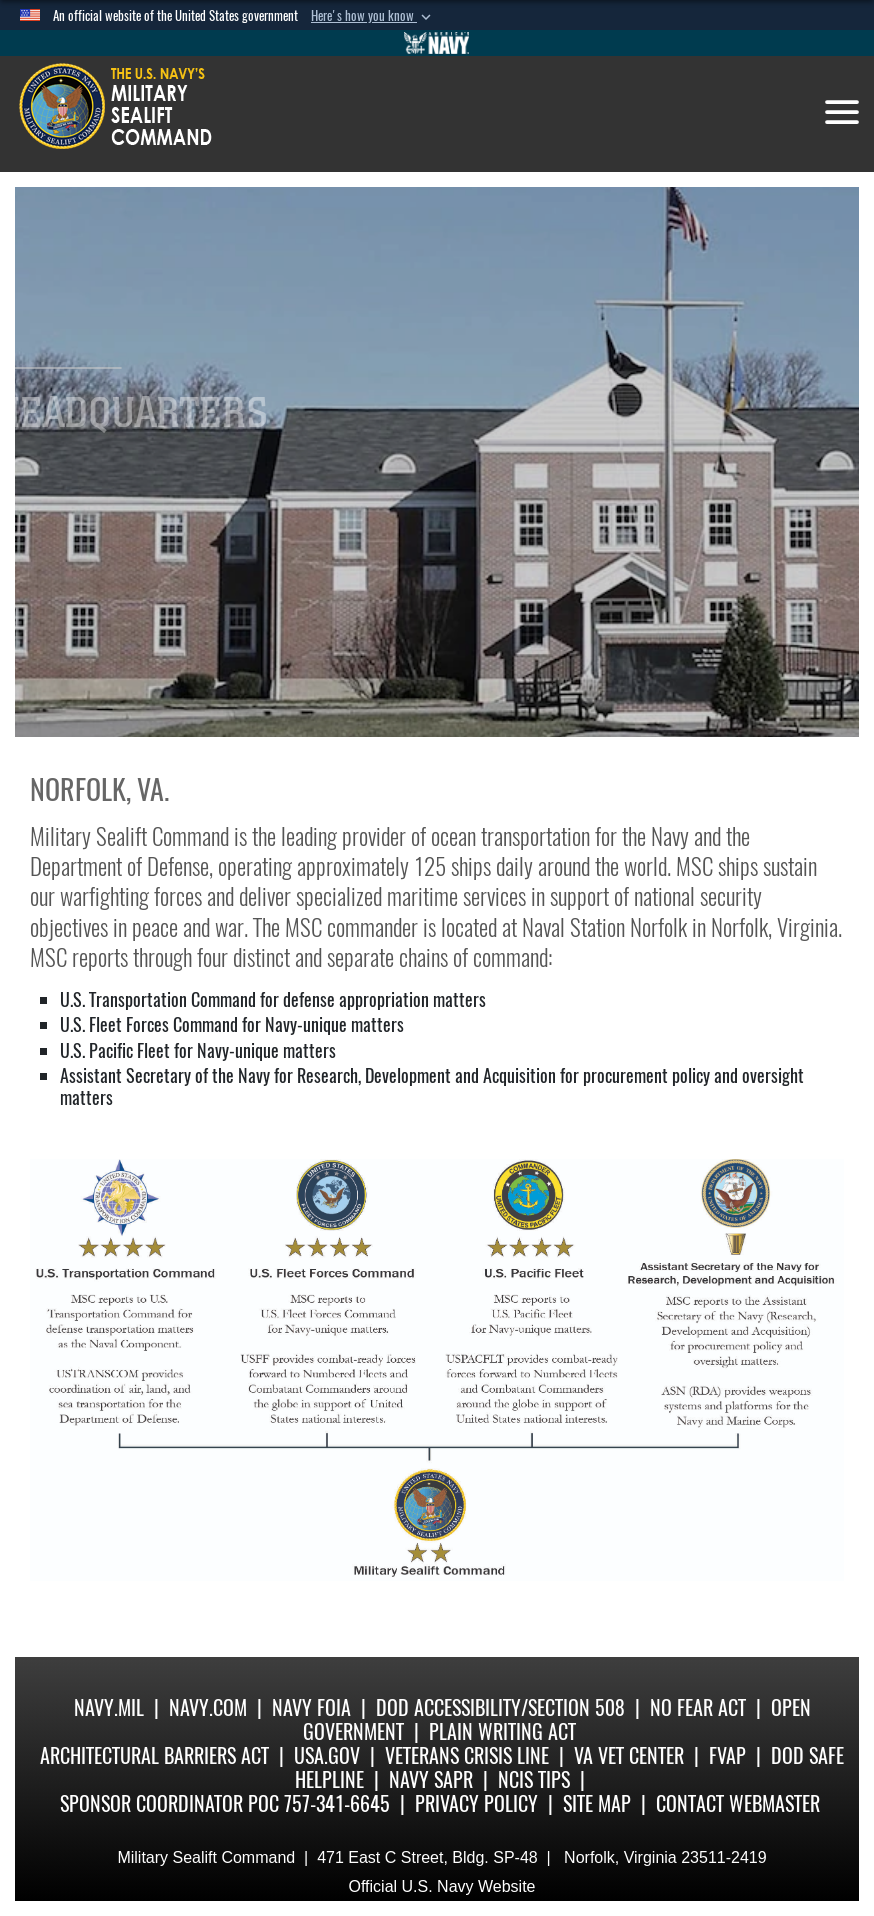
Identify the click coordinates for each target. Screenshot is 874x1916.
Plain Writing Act (502, 1731)
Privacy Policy (476, 1803)
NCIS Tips (534, 1779)
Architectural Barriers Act (154, 1755)
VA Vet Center (629, 1755)
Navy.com (208, 1707)
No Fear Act (698, 1707)
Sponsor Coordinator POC (169, 1803)
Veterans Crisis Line (467, 1755)
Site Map (597, 1803)
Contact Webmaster (738, 1803)
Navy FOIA (311, 1707)
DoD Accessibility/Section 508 (500, 1707)
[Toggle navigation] (842, 112)
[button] (373, 16)
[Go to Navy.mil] (437, 43)
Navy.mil (109, 1707)
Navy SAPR (431, 1779)
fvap (727, 1755)
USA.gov (327, 1755)
